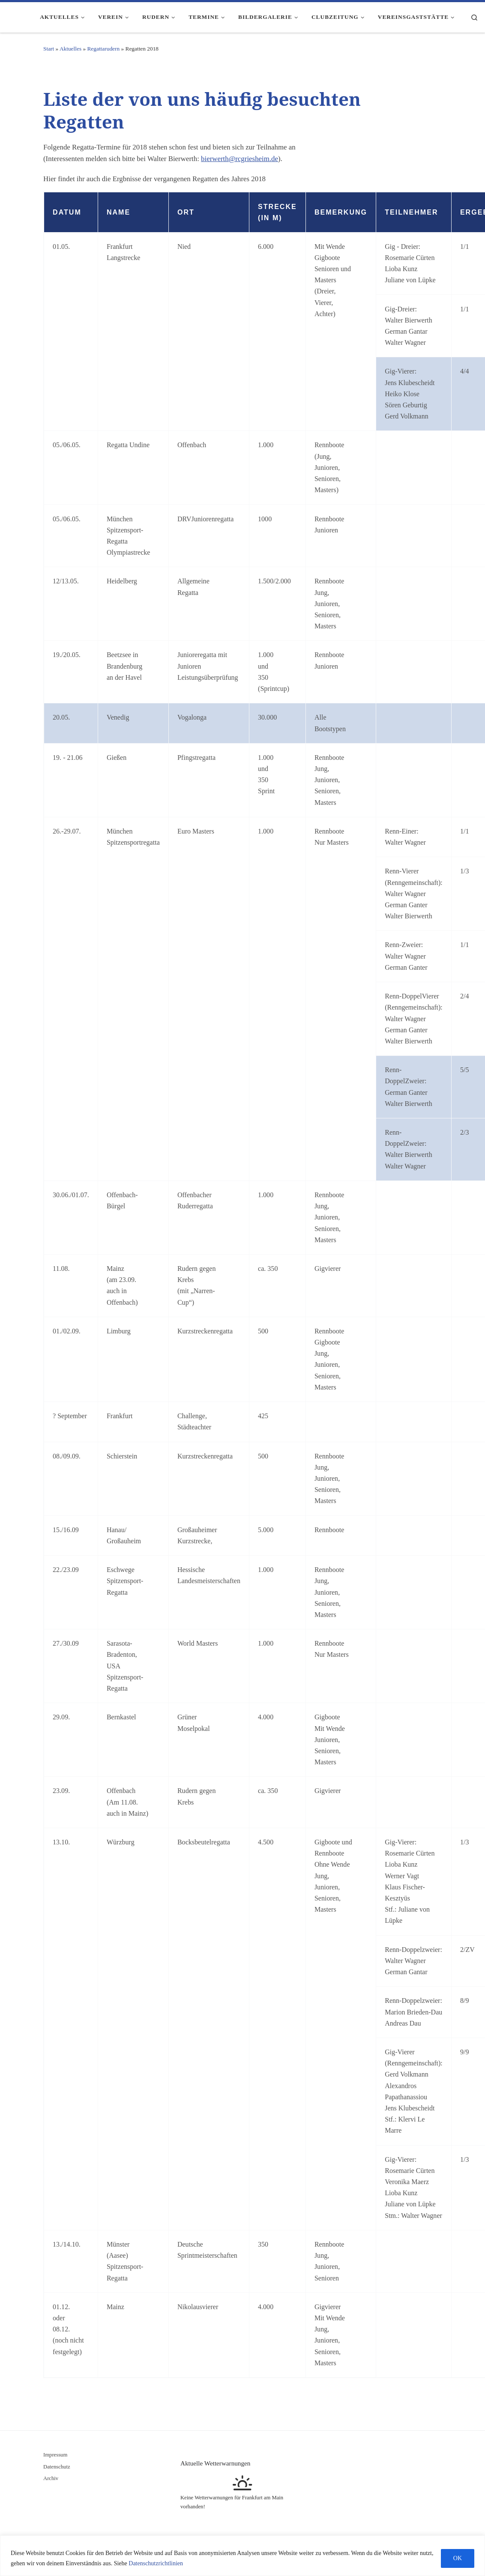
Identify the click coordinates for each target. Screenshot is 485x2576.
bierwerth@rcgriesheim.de (239, 159)
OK (457, 2558)
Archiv (50, 2478)
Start (48, 48)
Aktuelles (70, 48)
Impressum (55, 2455)
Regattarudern (103, 48)
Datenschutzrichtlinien (156, 2563)
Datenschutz (56, 2467)
